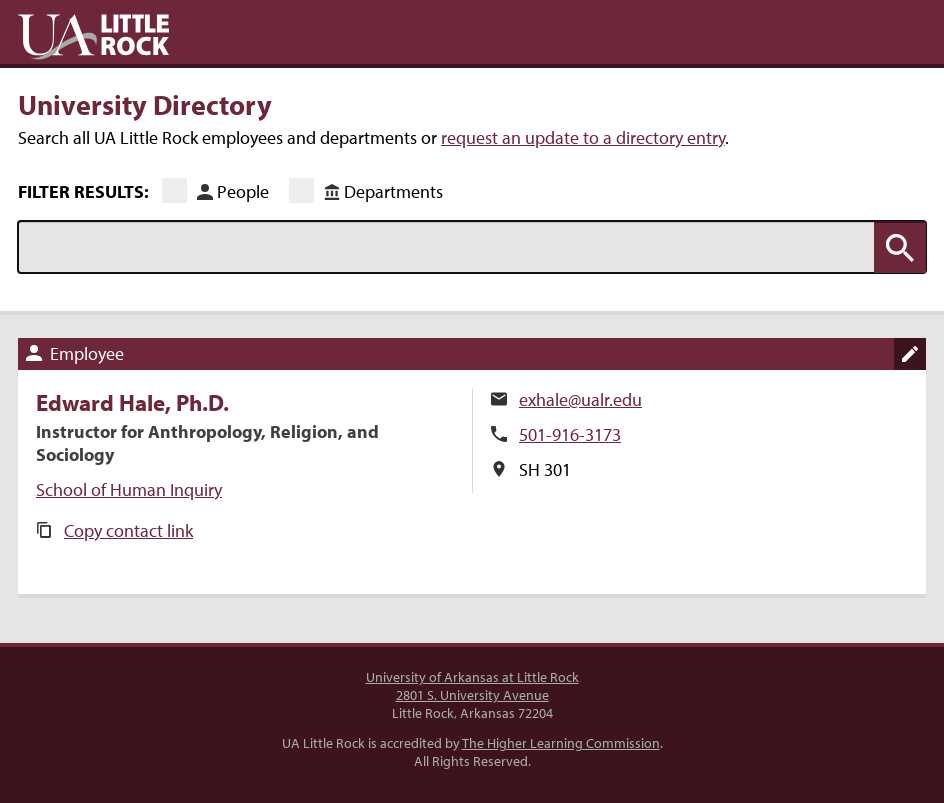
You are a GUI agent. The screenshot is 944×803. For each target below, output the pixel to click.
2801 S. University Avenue (472, 695)
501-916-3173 (570, 434)
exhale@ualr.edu (580, 399)
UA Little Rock (93, 37)
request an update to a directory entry (583, 137)
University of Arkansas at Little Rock (472, 677)
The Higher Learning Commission (561, 743)
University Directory (145, 104)
